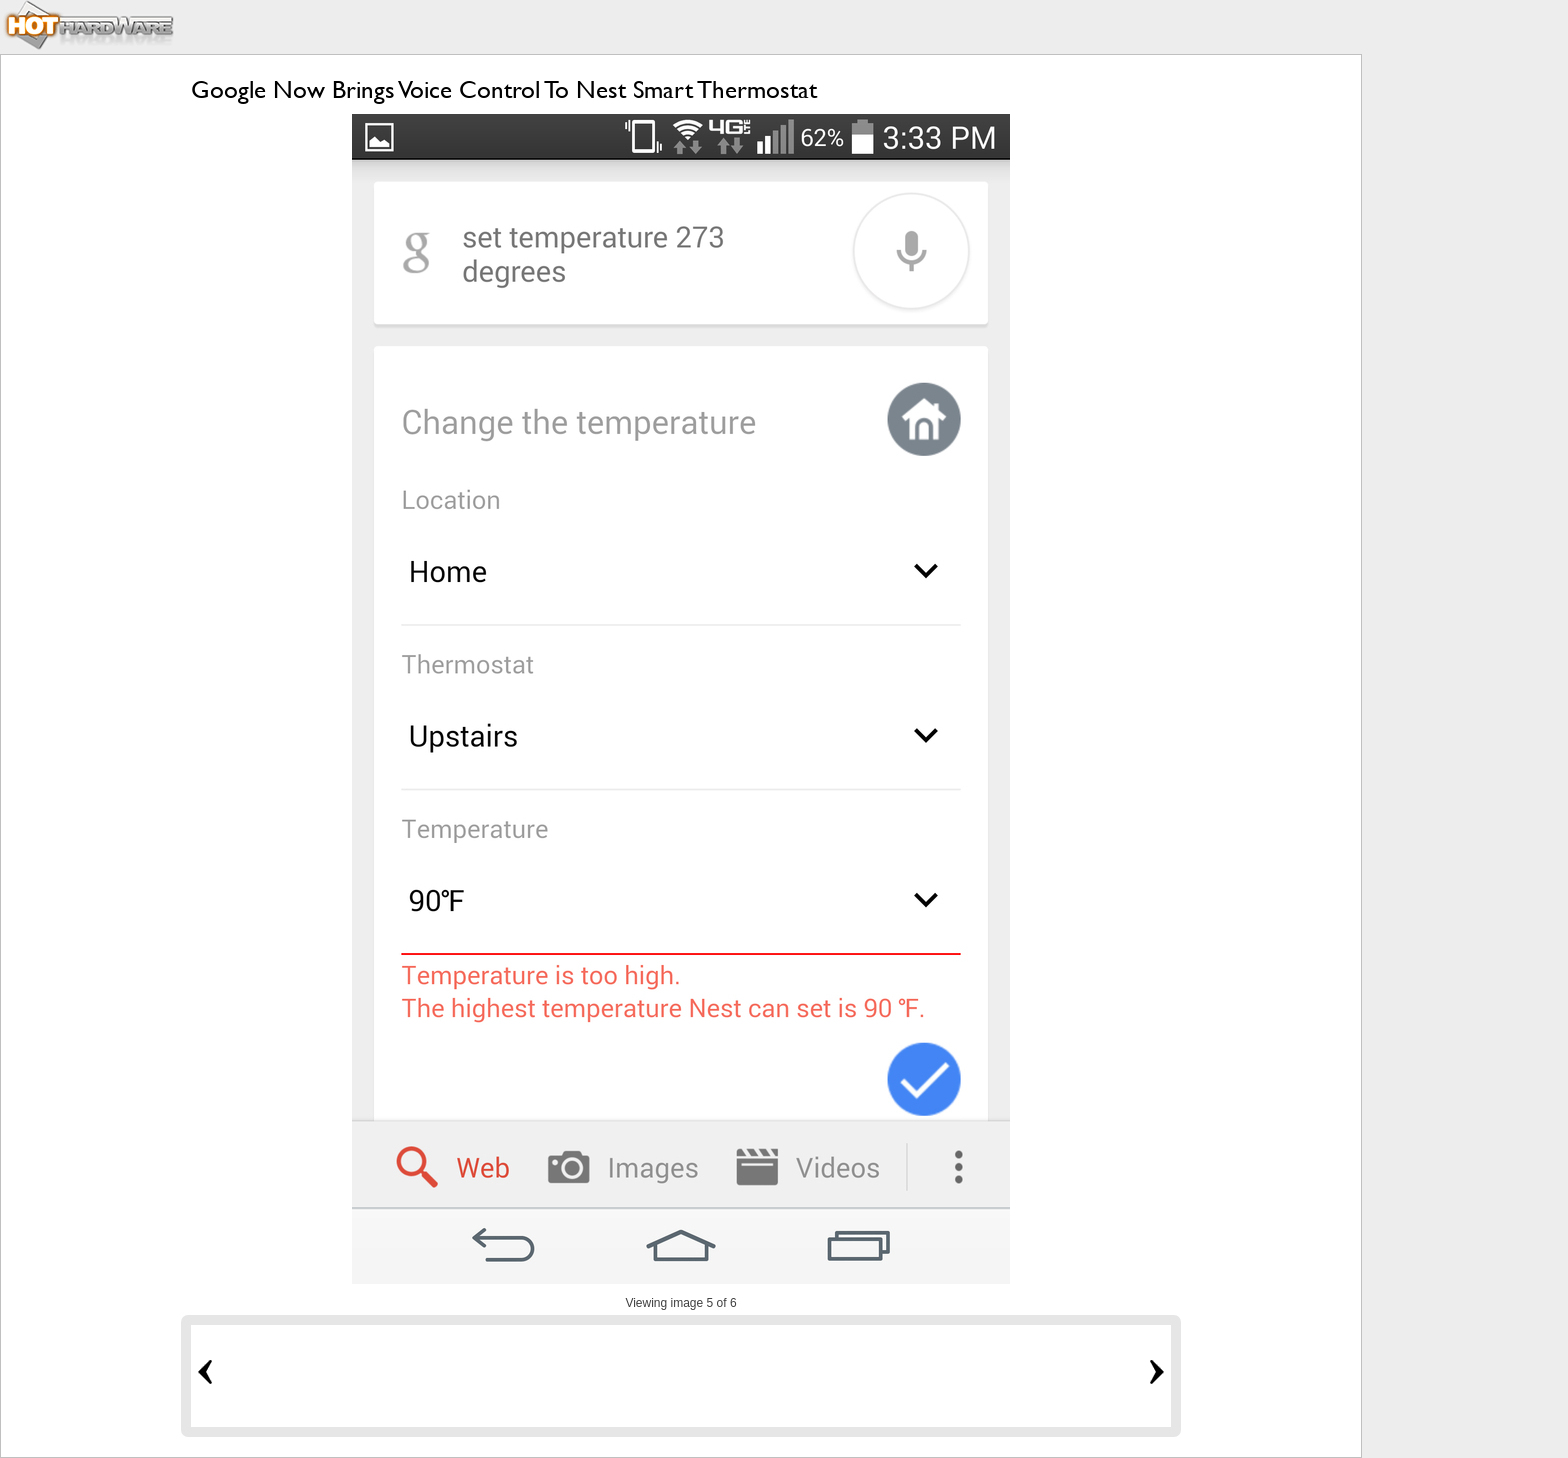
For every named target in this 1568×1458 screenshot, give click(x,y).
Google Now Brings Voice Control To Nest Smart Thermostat (504, 89)
